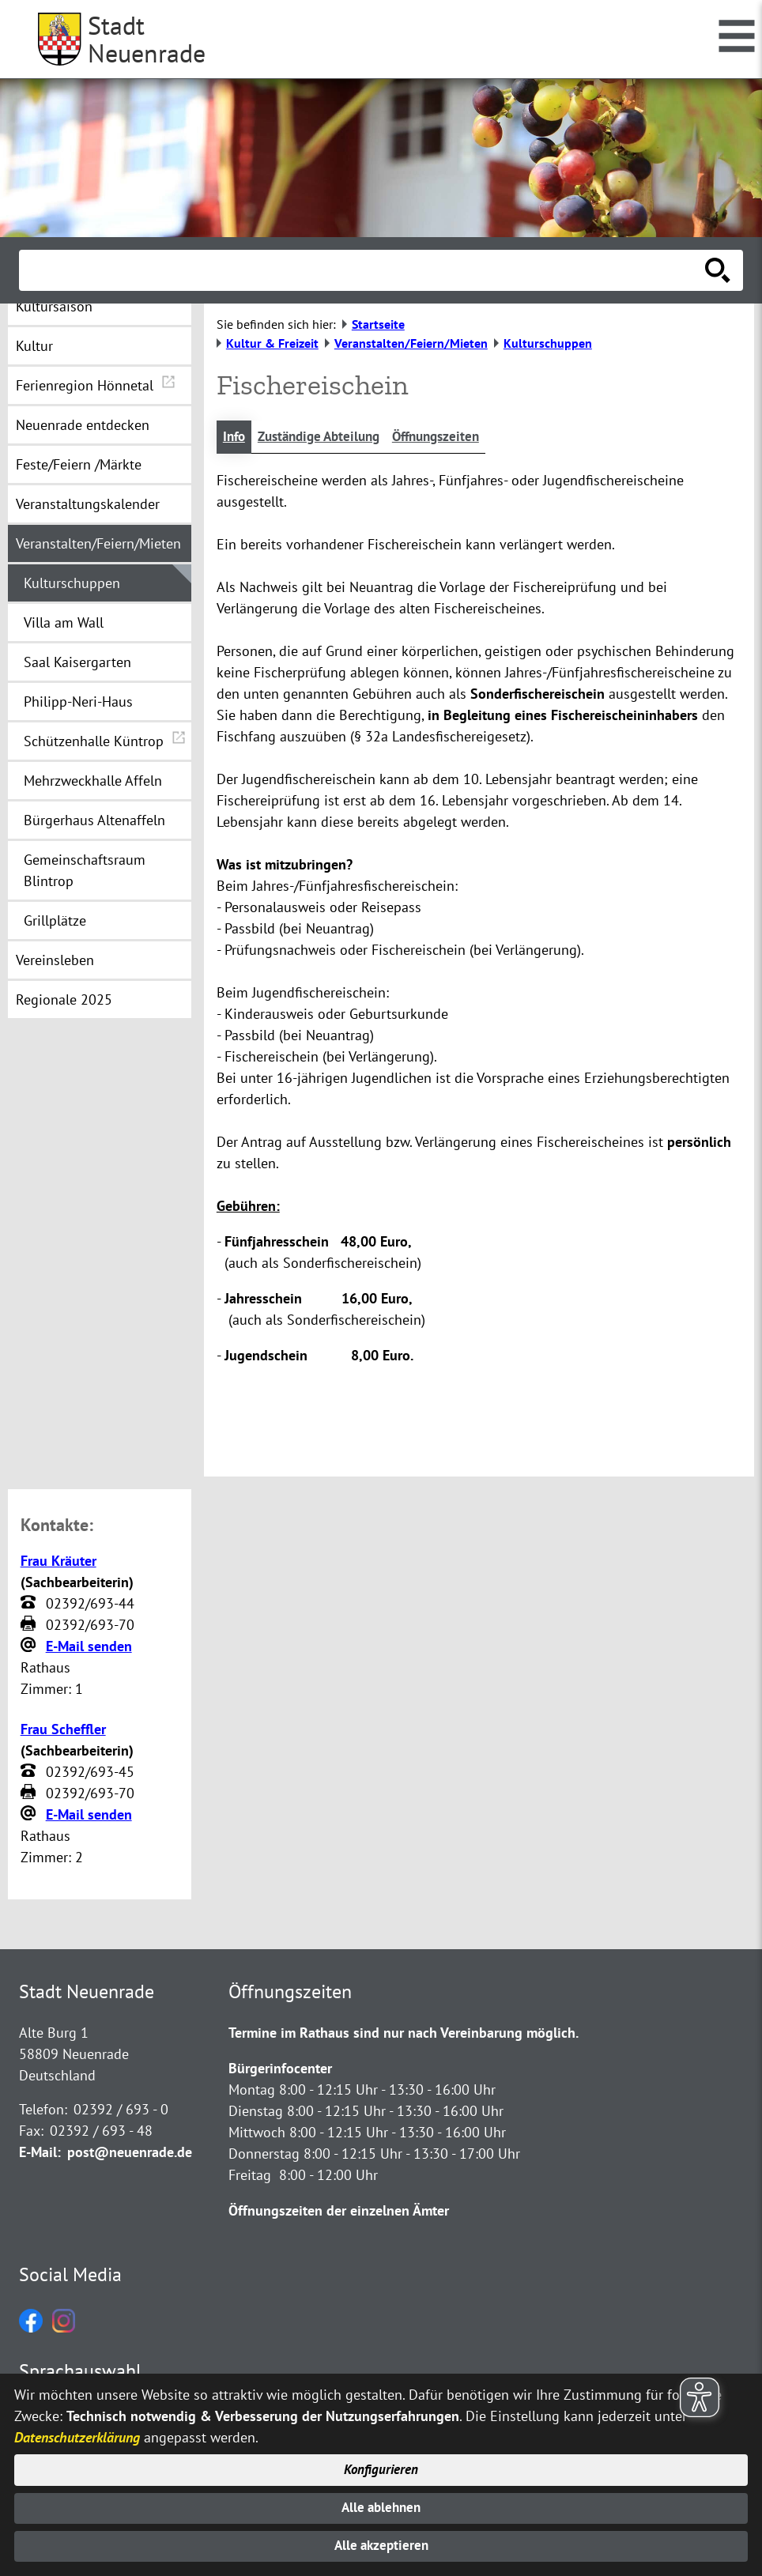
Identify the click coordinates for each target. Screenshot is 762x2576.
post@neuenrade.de (129, 2153)
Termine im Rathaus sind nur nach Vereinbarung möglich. (403, 2034)
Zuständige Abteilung (326, 437)
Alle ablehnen (381, 2505)
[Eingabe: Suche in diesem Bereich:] (363, 270)
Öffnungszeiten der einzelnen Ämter (338, 2212)
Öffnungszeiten (452, 437)
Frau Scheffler (63, 1730)
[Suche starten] (717, 270)
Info (235, 437)
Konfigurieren (381, 2466)
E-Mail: (40, 2153)
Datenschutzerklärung (77, 2432)
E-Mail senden (89, 1647)
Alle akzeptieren (381, 2545)
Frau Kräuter (58, 1561)
